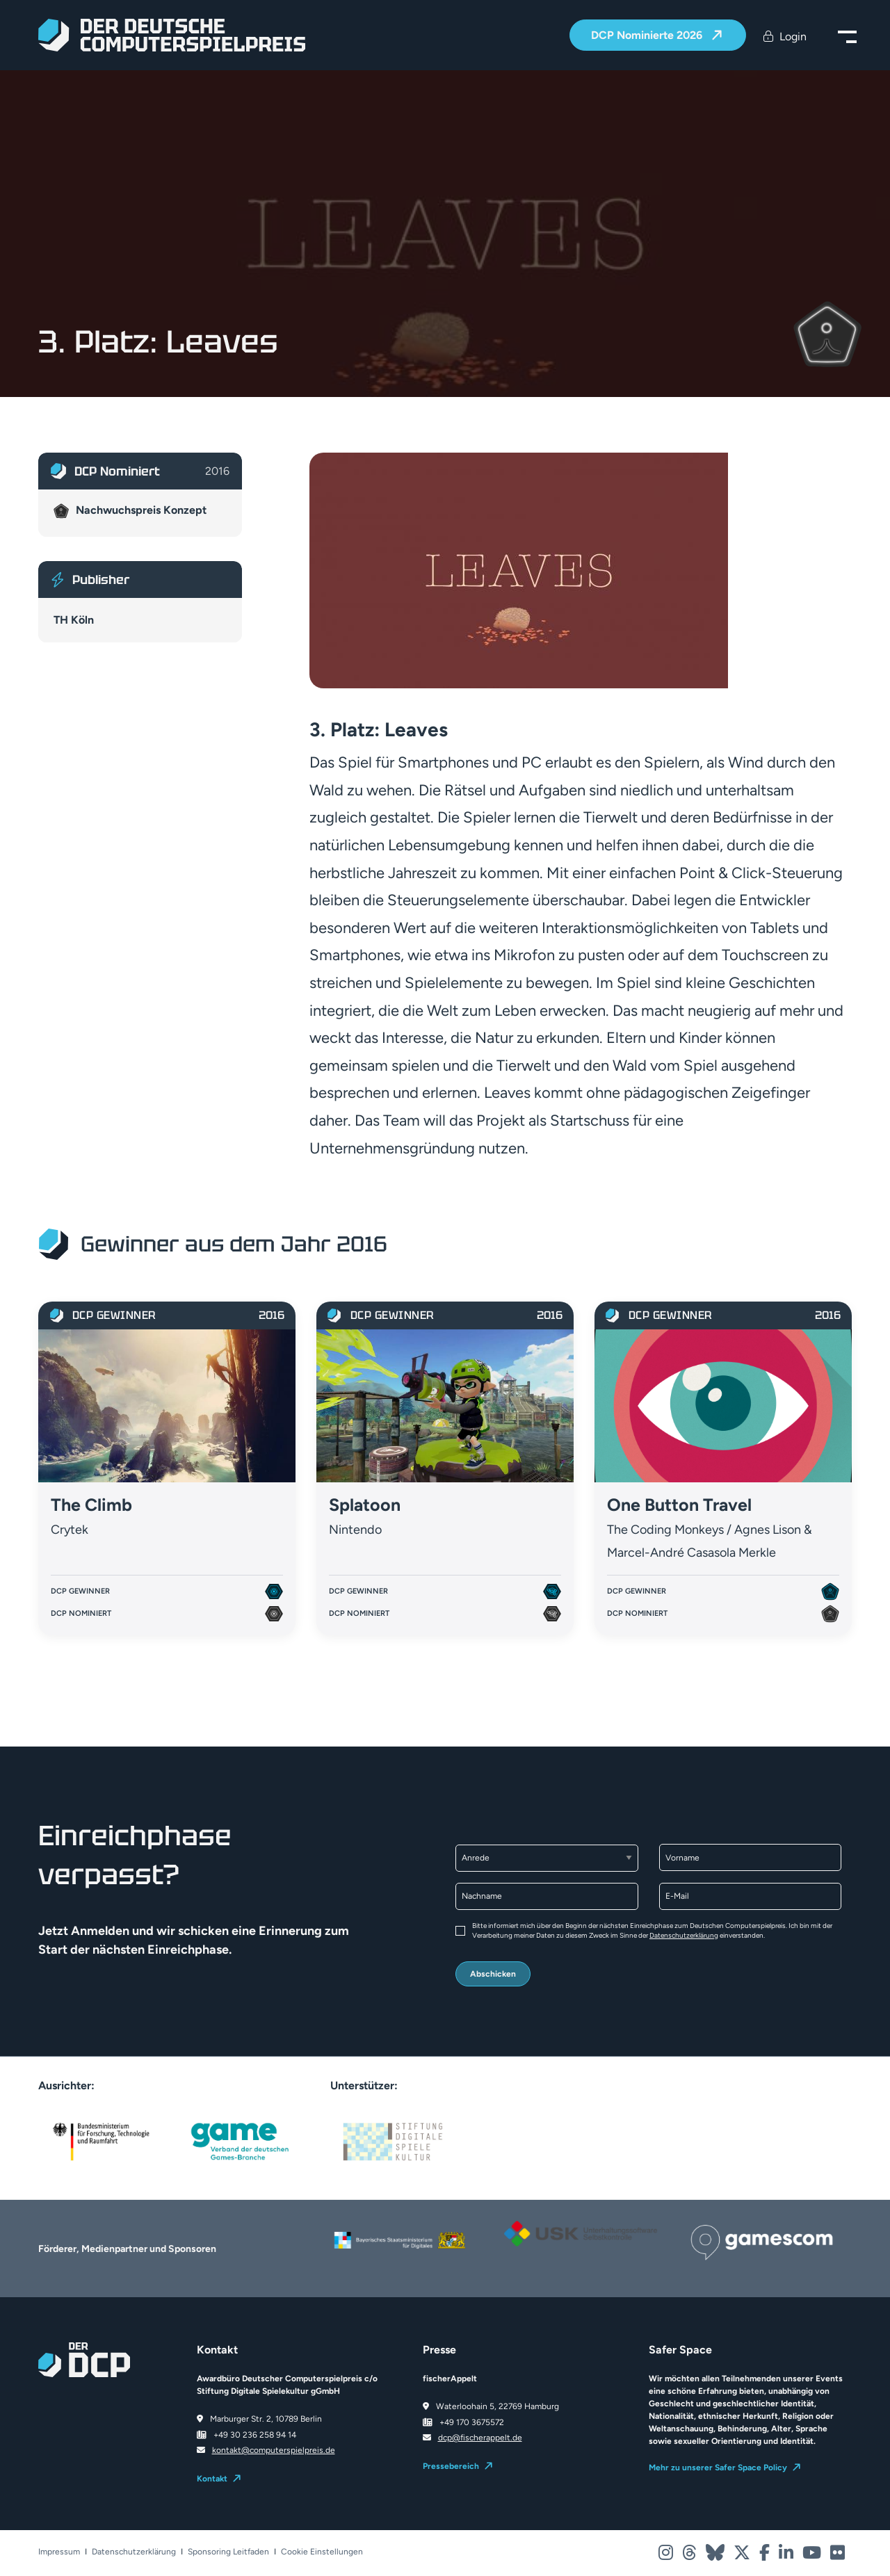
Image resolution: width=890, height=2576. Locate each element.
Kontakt (212, 2479)
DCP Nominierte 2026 (648, 35)
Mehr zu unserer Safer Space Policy (718, 2467)
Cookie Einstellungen (322, 2552)
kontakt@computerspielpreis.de (273, 2450)
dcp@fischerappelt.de (480, 2438)
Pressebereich (451, 2466)
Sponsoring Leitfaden (228, 2552)
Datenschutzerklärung (683, 1935)
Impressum (59, 2552)
